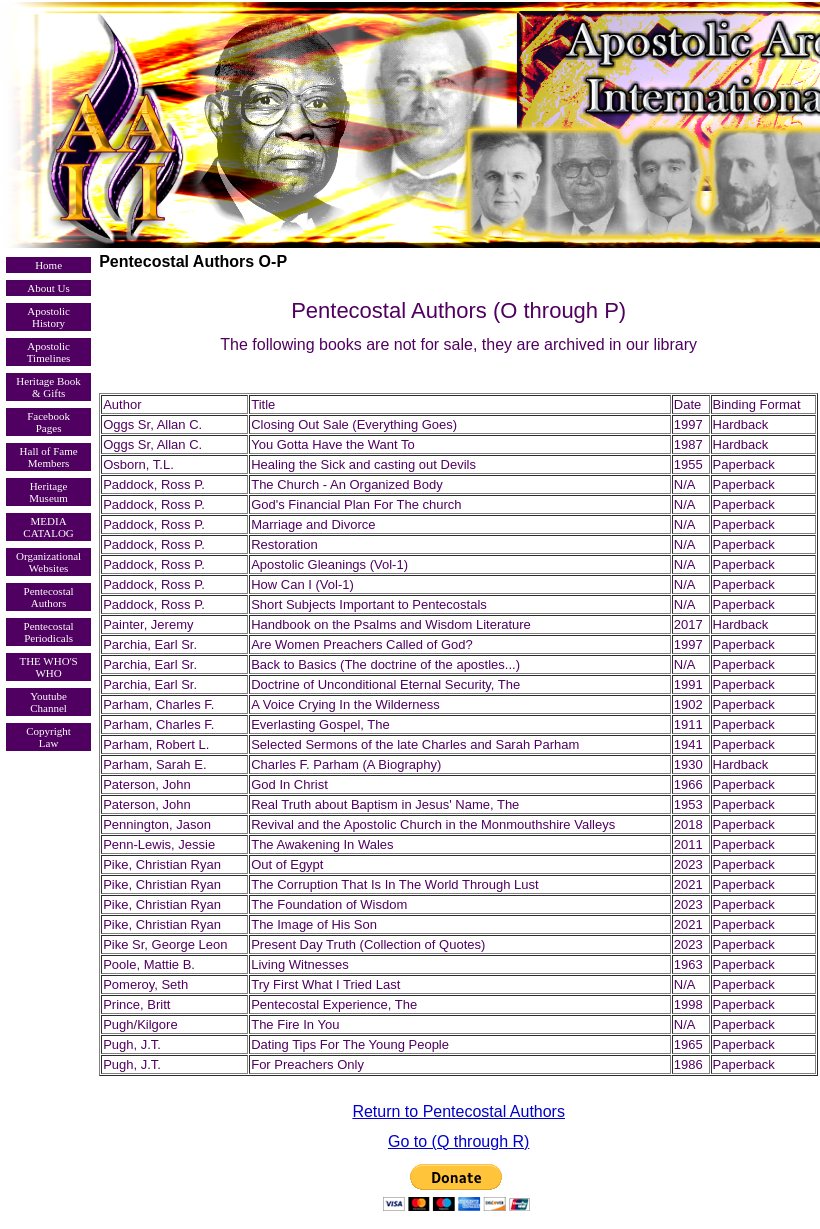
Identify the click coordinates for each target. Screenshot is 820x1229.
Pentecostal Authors (49, 597)
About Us (48, 288)
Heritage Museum (48, 492)
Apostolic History (48, 317)
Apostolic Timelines (49, 352)
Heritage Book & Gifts (48, 387)
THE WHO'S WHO (48, 667)
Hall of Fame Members (49, 457)
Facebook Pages (48, 422)
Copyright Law (48, 737)
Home (48, 265)
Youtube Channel (48, 702)
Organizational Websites (48, 562)
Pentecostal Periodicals (49, 632)
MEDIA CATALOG (48, 527)
